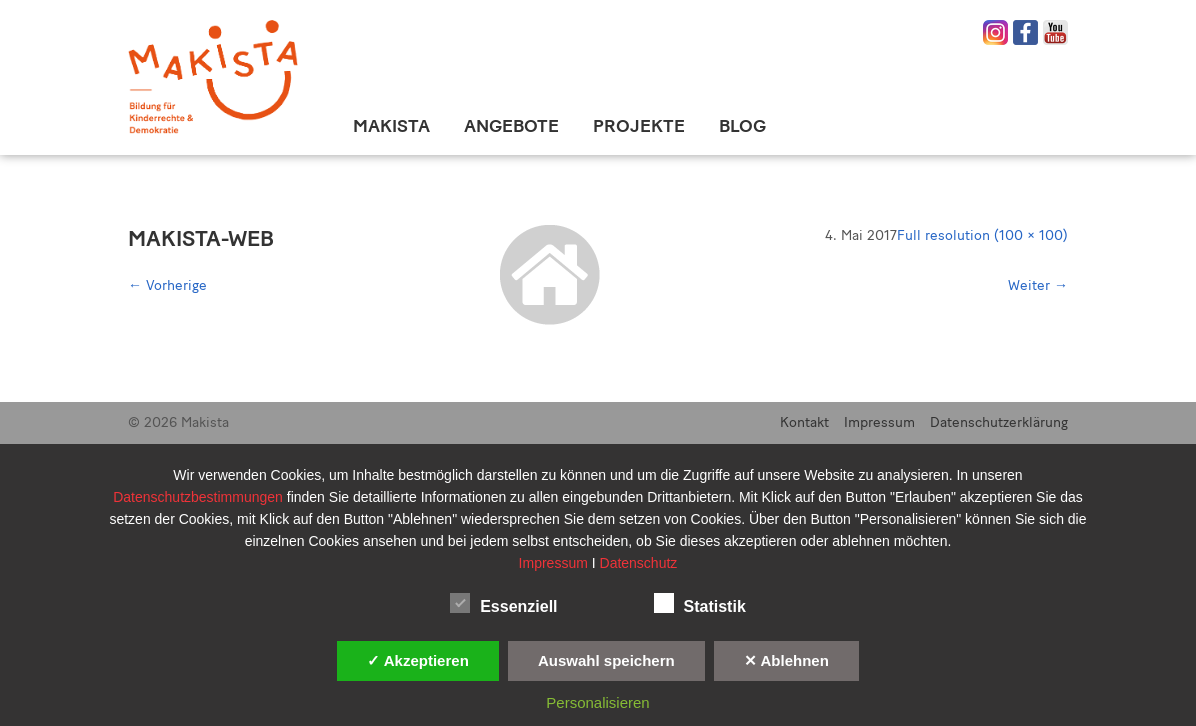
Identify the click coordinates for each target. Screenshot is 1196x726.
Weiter (1038, 285)
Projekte (639, 126)
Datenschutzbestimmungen (200, 497)
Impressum (879, 422)
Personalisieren (597, 702)
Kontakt (804, 422)
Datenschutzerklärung (999, 422)
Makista (391, 126)
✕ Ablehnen (786, 660)
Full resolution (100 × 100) (982, 235)
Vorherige (167, 285)
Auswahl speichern (606, 660)
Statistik (700, 603)
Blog (742, 126)
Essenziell (503, 603)
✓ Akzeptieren (418, 660)
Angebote (511, 126)
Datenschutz (639, 563)
